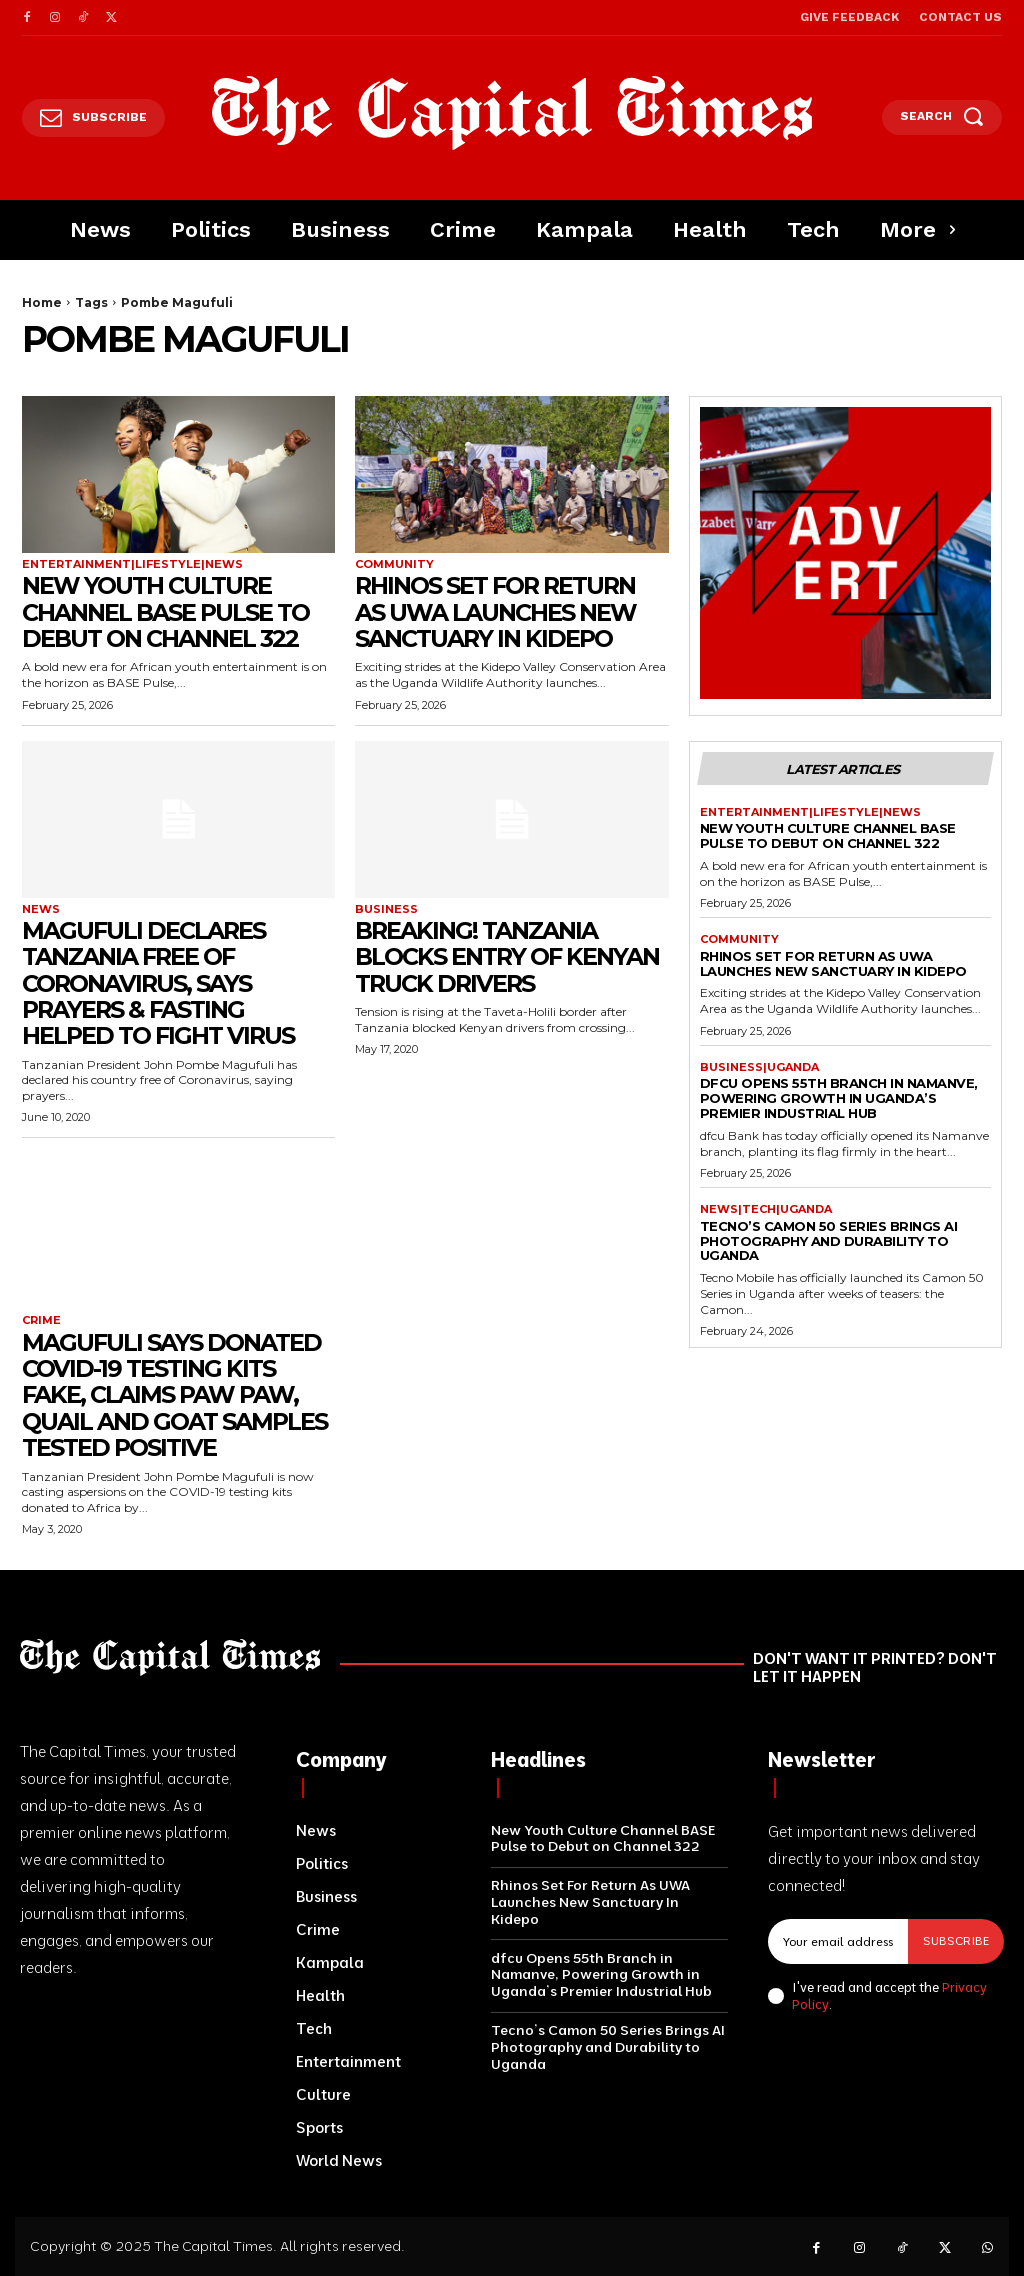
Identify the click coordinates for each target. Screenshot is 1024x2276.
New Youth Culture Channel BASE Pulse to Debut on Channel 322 (167, 612)
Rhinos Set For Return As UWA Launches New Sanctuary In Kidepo (499, 612)
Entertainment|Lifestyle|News (132, 564)
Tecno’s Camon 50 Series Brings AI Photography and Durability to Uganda (829, 1241)
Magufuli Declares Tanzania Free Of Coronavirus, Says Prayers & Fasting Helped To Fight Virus (160, 983)
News (41, 909)
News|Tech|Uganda (766, 1209)
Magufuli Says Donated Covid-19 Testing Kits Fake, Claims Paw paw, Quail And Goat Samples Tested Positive (176, 1395)
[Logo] (512, 113)
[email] (838, 1941)
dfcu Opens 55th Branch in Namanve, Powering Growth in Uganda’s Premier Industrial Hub (839, 1098)
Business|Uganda (759, 1067)
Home (42, 302)
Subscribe (956, 1940)
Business (386, 909)
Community (394, 564)
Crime (41, 1320)
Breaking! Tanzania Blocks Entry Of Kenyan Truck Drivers (509, 957)
